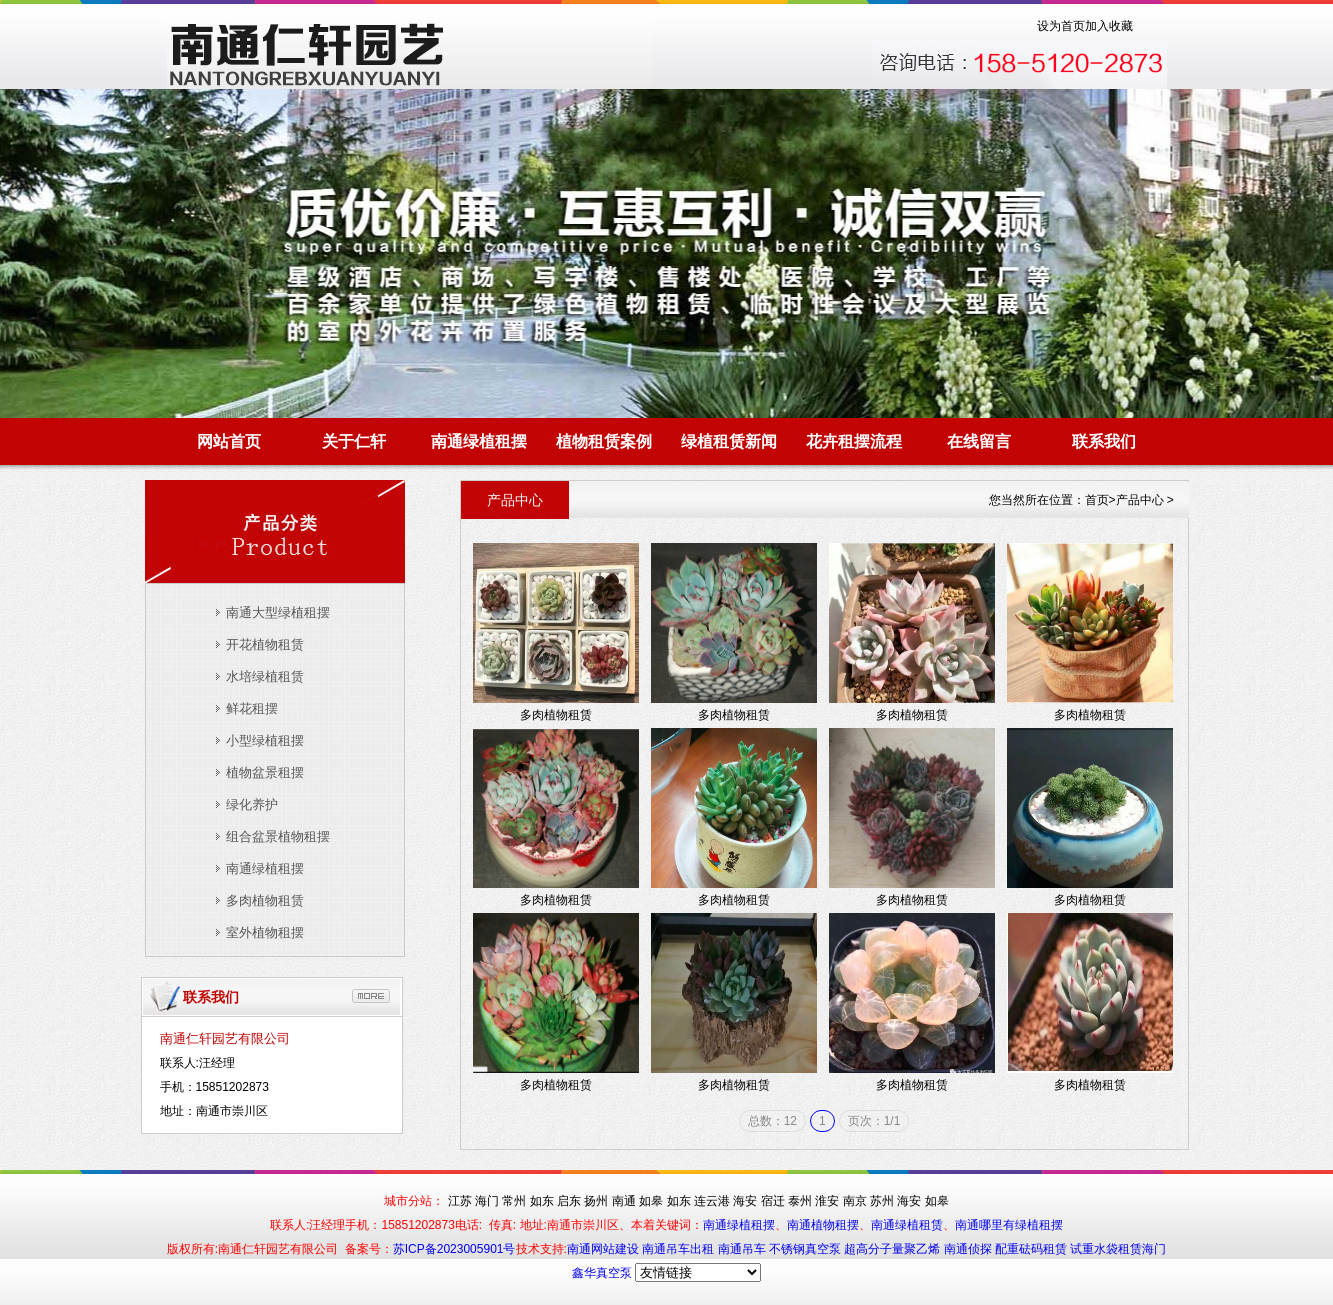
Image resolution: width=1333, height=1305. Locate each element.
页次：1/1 (874, 1121)
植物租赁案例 (604, 441)
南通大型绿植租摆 (278, 612)
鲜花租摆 (252, 708)
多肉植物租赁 (265, 900)
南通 (624, 1201)
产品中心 (1140, 500)
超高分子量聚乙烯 (893, 1249)
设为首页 (1061, 26)
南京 (855, 1201)
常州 (514, 1201)
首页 (1097, 500)
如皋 (651, 1201)
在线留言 (979, 441)
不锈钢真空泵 (806, 1249)
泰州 (800, 1201)
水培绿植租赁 (265, 676)
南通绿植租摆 (479, 441)
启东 (569, 1201)
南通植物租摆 (823, 1225)
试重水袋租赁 (1106, 1249)
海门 (487, 1201)
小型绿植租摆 (265, 740)
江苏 (460, 1201)
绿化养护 (252, 804)
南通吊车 (743, 1249)
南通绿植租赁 (907, 1225)
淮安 (827, 1201)
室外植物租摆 (265, 932)
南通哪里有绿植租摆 (1009, 1225)
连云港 (712, 1201)
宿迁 (773, 1201)
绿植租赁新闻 (729, 441)
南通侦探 (969, 1249)
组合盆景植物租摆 (278, 836)
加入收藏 (1109, 26)
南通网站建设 (604, 1249)
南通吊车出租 (679, 1249)
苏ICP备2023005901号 (454, 1249)
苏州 (882, 1201)
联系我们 (1104, 441)
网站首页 (229, 441)
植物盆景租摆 (265, 772)
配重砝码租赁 (1031, 1249)
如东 (542, 1201)
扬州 (596, 1201)
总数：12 (772, 1121)
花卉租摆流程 (854, 441)
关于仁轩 (354, 441)
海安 (745, 1201)
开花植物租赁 (265, 644)
